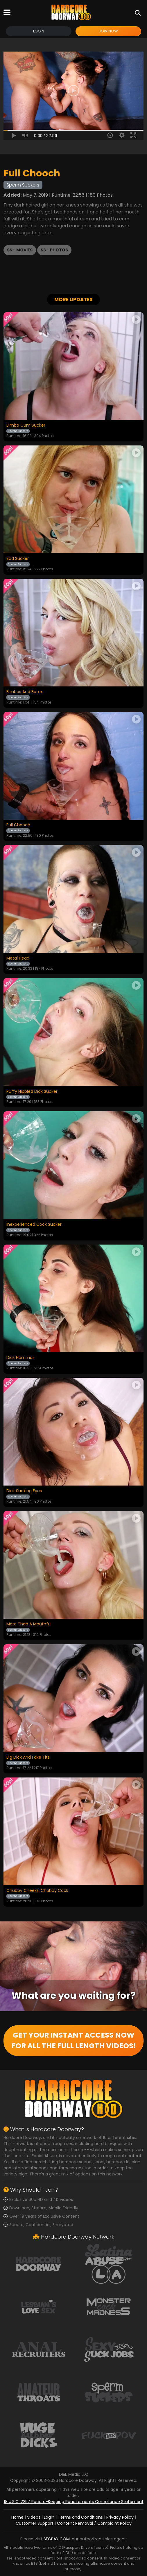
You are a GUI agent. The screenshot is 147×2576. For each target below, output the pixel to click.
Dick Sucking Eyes (24, 1491)
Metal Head (17, 958)
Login (38, 31)
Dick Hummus (20, 1357)
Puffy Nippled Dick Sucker (32, 1091)
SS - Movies (20, 250)
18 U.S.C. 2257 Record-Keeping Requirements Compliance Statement (74, 2501)
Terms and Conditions (80, 2517)
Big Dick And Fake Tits (28, 1757)
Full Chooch (18, 825)
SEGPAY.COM (57, 2539)
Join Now (108, 31)
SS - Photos (54, 250)
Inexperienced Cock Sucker (34, 1224)
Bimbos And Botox (24, 692)
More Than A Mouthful (28, 1624)
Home (17, 2517)
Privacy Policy (120, 2517)
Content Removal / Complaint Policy (94, 2523)
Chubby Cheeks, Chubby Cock (37, 1890)
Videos (33, 2517)
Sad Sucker (17, 558)
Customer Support (34, 2523)
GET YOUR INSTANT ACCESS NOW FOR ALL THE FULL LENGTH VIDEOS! (73, 2040)
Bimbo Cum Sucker (25, 425)
